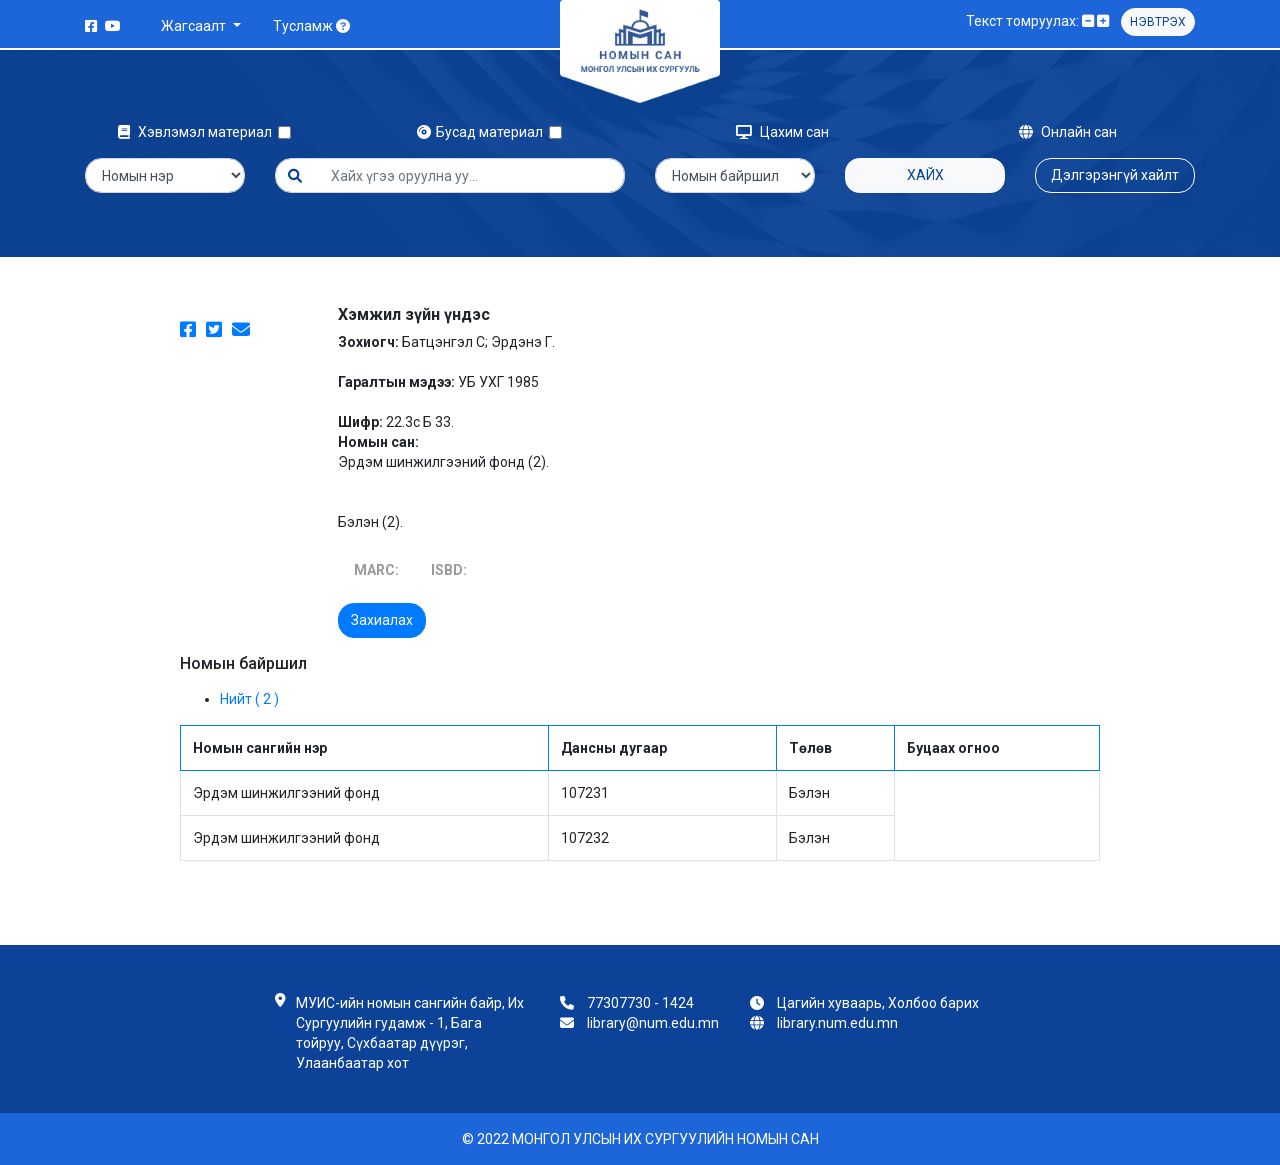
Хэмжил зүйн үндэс (414, 314)
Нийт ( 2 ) (249, 699)
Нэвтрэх (1158, 22)
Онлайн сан (1068, 132)
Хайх (925, 175)
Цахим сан (782, 132)
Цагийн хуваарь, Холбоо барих (878, 1003)
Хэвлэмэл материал (198, 132)
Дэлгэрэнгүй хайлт (1115, 175)
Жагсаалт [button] (195, 26)
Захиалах (382, 620)
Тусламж (311, 26)
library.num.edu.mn (837, 1023)
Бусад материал (483, 132)
